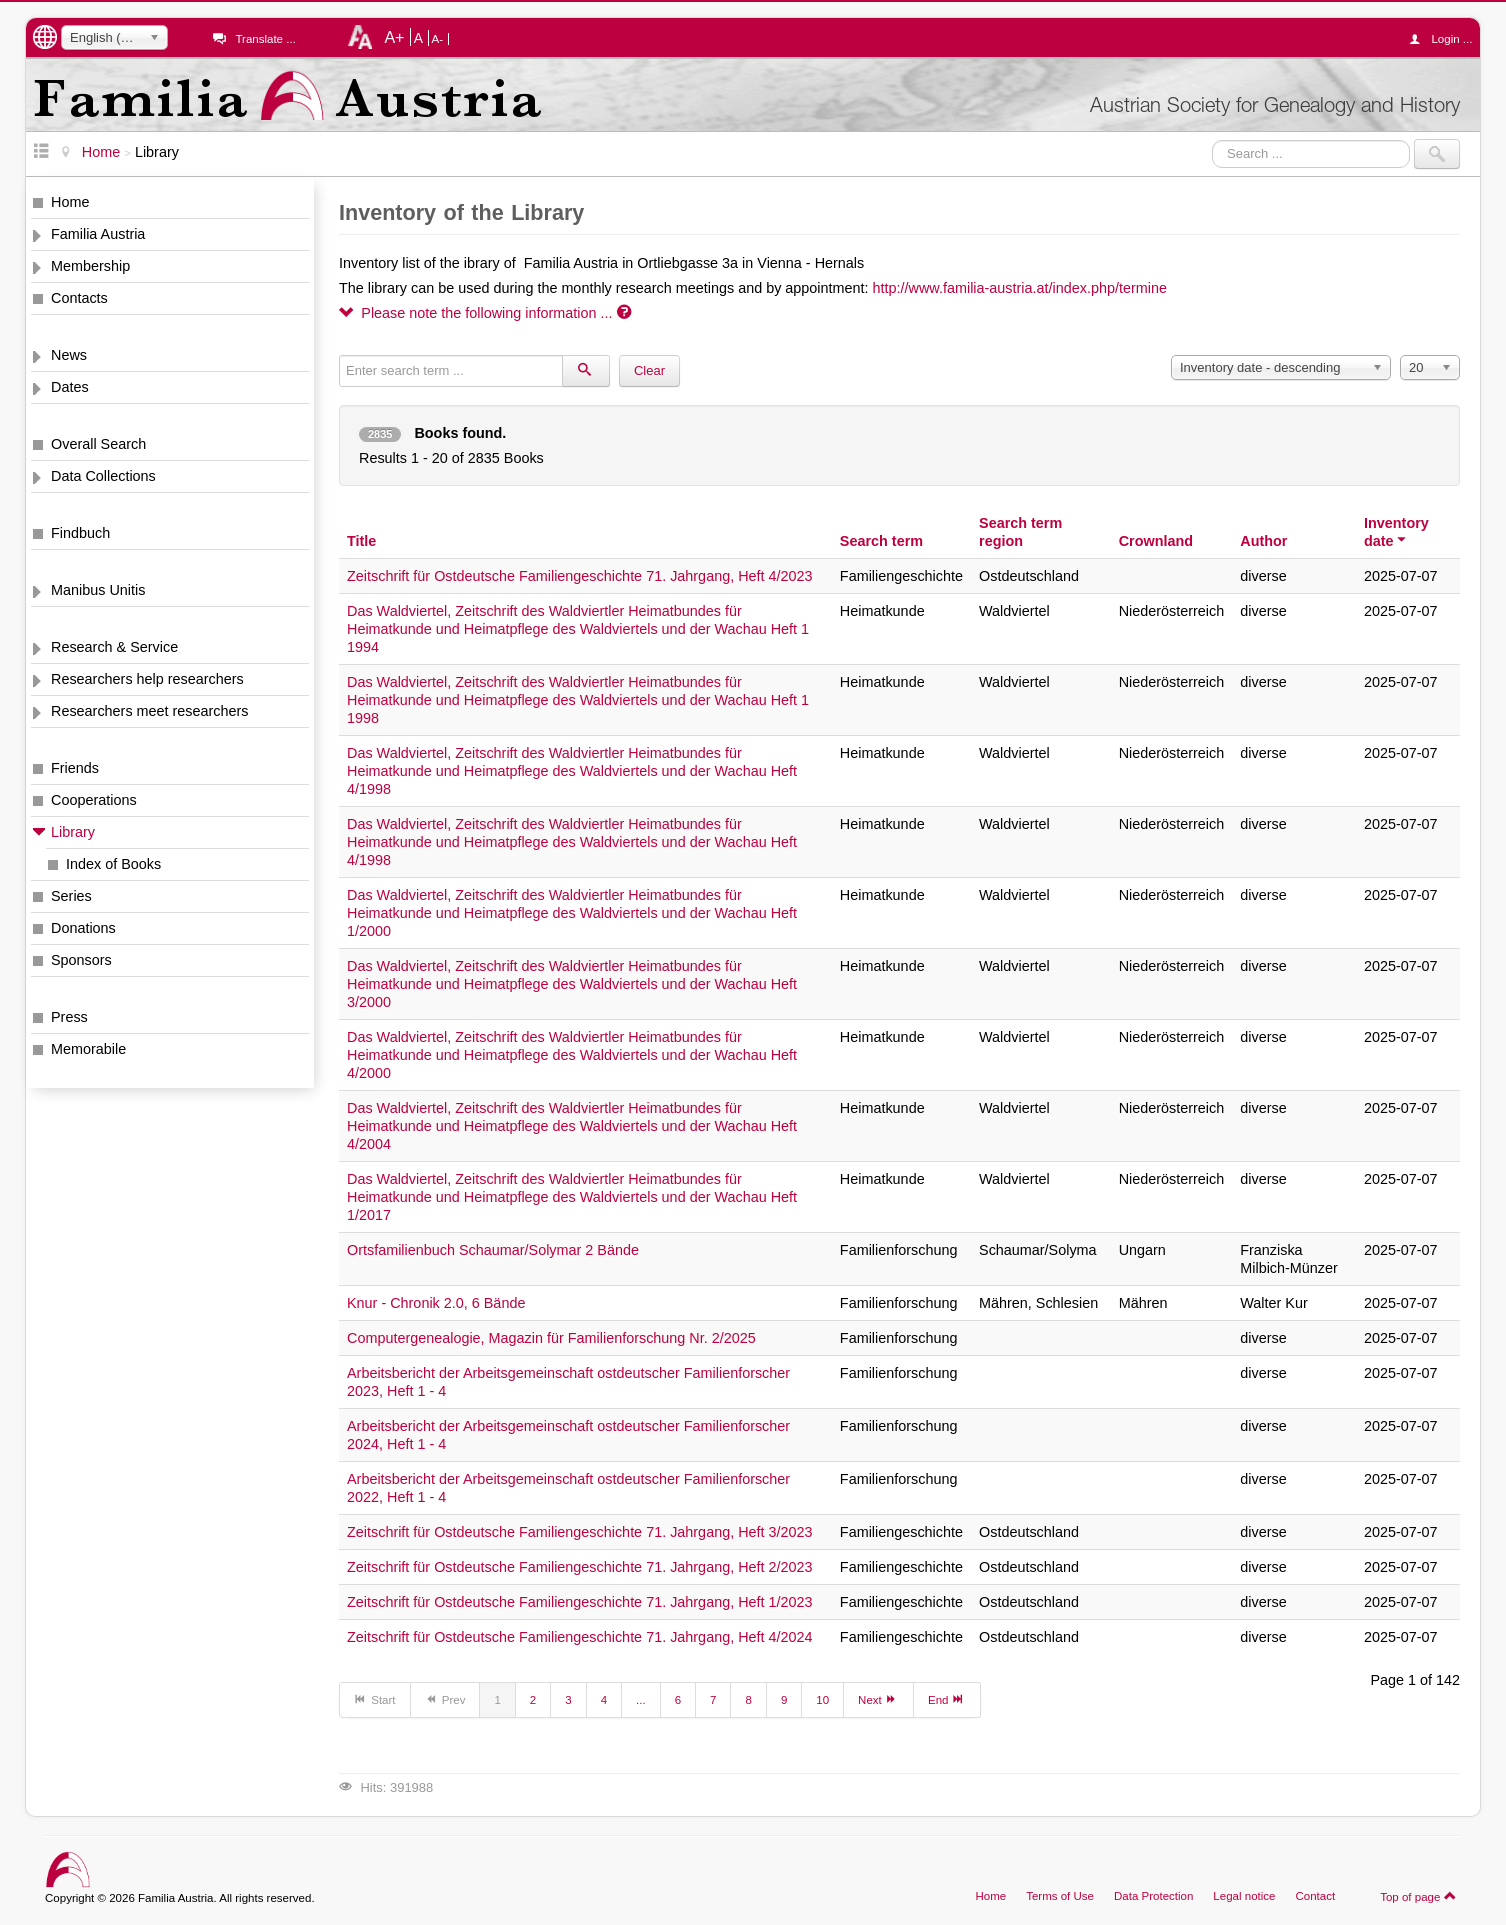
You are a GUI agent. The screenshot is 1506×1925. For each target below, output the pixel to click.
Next (878, 1699)
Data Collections (103, 476)
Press (69, 1017)
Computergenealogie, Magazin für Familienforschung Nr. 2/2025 (551, 1338)
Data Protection (1153, 1896)
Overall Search (98, 444)
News (69, 355)
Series (71, 896)
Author (1263, 541)
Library (73, 832)
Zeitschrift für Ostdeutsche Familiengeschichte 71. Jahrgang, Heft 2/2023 (580, 1567)
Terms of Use (1060, 1896)
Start (375, 1699)
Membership (90, 266)
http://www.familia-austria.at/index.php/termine (1020, 288)
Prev (445, 1699)
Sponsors (81, 960)
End (947, 1699)
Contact (1315, 1896)
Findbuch (80, 533)
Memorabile (88, 1049)
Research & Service (114, 647)
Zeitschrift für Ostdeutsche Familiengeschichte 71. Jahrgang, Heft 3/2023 (580, 1532)
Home (70, 202)
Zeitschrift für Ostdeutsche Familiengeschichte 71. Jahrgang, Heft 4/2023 (580, 576)
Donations (83, 928)
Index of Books (113, 864)
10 (822, 1700)
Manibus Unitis (98, 590)
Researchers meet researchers (150, 711)
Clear (649, 370)
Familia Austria (98, 234)
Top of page (1418, 1896)
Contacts (79, 298)
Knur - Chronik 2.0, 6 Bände (436, 1303)
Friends (75, 768)
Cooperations (94, 800)
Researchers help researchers (147, 679)
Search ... (1212, 139)
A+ (394, 37)
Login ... (1445, 39)
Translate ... (265, 39)
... (641, 1700)
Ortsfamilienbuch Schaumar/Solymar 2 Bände (493, 1250)
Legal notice (1244, 1896)
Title (361, 541)
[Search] (586, 371)
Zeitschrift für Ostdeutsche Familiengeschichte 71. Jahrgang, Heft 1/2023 (580, 1602)
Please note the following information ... (485, 313)
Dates (70, 387)
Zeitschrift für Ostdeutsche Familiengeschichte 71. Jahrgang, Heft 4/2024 (580, 1637)
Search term (881, 541)
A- (438, 39)
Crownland (1156, 541)
